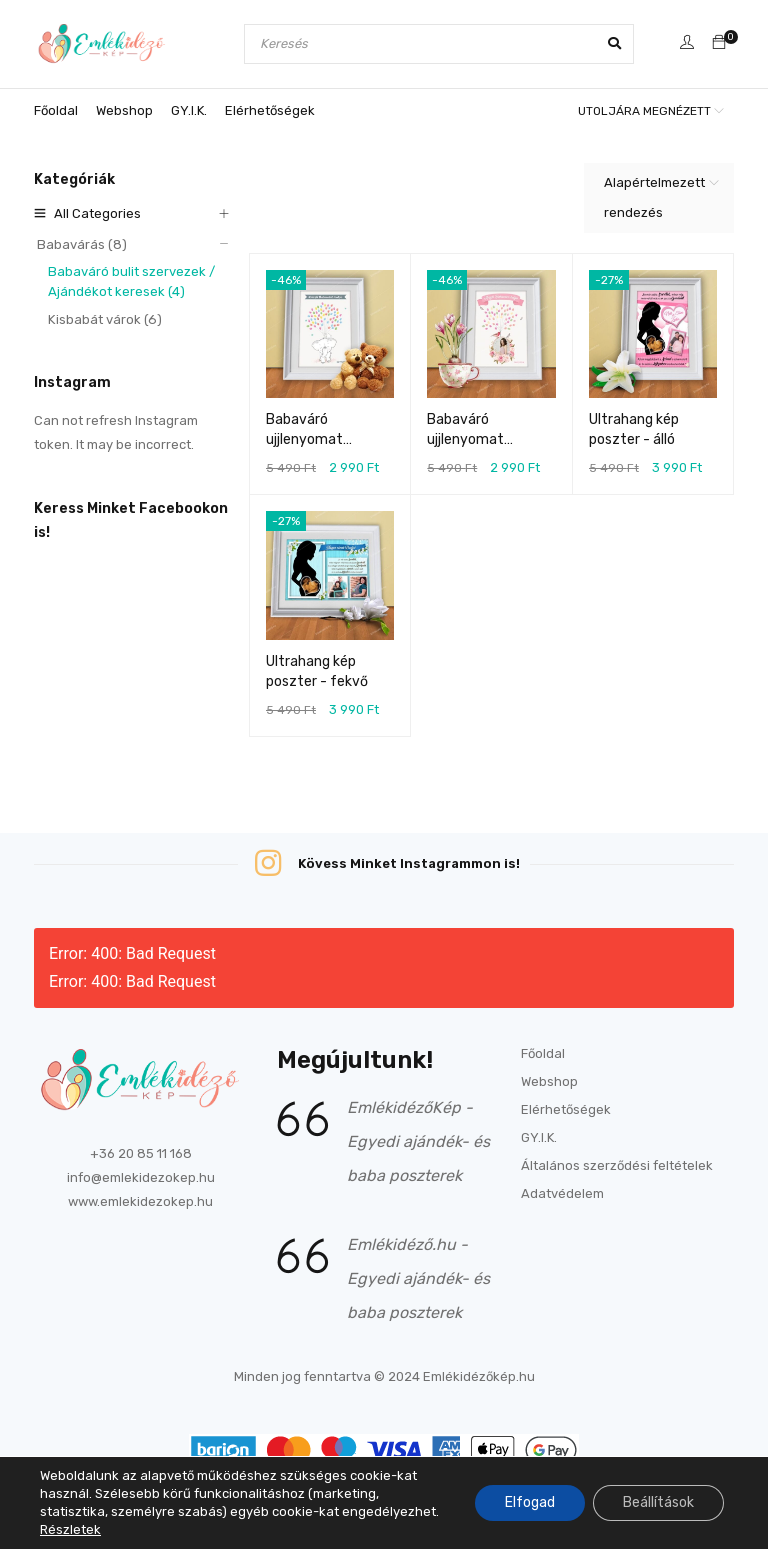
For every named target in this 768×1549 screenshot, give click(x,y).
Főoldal (543, 1053)
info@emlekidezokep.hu (141, 1177)
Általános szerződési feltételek (617, 1165)
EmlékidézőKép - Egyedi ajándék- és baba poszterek (418, 1141)
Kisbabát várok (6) (102, 319)
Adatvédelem (562, 1193)
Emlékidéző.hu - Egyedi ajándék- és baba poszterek (418, 1278)
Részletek (70, 1529)
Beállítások (658, 1502)
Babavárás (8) (78, 244)
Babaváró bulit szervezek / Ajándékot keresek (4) (129, 281)
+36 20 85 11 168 (141, 1153)
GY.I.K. (539, 1137)
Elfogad (530, 1502)
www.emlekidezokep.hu (140, 1201)
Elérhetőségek (566, 1109)
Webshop (549, 1081)
